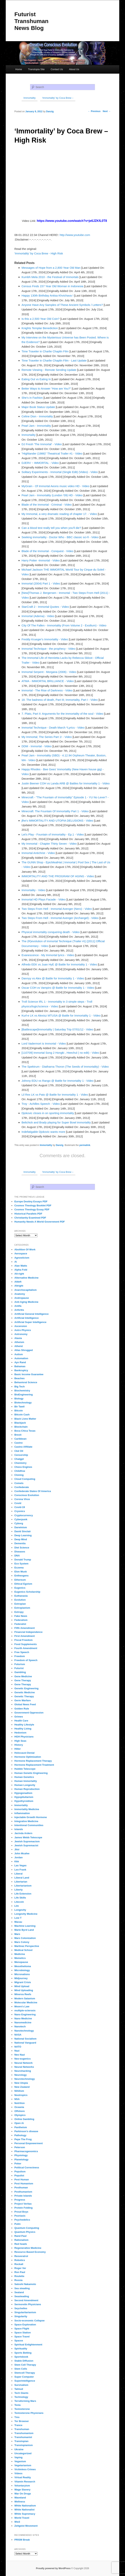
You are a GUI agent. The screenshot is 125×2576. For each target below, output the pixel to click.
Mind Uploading (23, 1990)
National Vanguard (25, 2042)
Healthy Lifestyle (24, 1724)
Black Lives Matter (25, 1418)
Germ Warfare (22, 1700)
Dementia (20, 1543)
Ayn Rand (20, 1362)
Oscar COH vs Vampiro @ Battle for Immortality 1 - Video (58, 987)
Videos (18, 2473)
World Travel (21, 2517)
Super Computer (24, 2376)
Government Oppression (28, 1712)
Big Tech (19, 1386)
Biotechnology (23, 1402)
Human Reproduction (27, 1789)
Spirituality (20, 2348)
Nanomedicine (22, 2022)
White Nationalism (25, 2505)
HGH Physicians (23, 1736)
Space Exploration (25, 2324)
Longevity (20, 1909)
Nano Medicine (23, 2018)
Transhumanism (23, 2433)
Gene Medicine (23, 1676)
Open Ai (19, 2123)
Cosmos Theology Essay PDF (32, 1209)
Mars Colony (21, 1942)
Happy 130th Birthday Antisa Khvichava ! (47, 295)
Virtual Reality (22, 2477)
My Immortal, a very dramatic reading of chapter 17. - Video (59, 514)
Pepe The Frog (23, 2139)
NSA (16, 2099)
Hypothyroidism (23, 1801)
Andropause (21, 1297)
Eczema (19, 1567)
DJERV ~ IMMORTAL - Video (40, 462)
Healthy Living (22, 1728)
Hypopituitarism (23, 1797)
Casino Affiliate (23, 1446)
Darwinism (20, 1527)
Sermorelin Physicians (27, 2304)
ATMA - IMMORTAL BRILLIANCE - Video (48, 681)
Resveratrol (21, 2256)
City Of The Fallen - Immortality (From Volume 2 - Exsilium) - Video (64, 625)
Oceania (19, 2107)
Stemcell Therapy (24, 2372)
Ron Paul (19, 2272)
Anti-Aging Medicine (26, 1301)
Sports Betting (23, 2352)
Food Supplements (25, 1644)
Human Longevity (24, 1785)
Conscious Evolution (26, 1495)
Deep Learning (23, 1535)
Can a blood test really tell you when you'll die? (51, 527)
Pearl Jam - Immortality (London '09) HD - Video (52, 495)
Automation (21, 1358)
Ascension (20, 1326)
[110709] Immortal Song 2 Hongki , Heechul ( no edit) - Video (60, 1052)
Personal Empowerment (28, 2143)
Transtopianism (23, 2445)
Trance (18, 2425)
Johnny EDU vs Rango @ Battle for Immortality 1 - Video (58, 1080)
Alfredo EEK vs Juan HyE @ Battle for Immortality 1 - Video (59, 964)
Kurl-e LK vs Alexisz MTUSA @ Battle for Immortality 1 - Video (61, 1015)
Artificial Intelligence (26, 1317)
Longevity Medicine (25, 1913)
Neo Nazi (19, 2054)
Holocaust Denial (24, 1752)
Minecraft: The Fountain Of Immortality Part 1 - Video (55, 811)
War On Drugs (22, 2493)
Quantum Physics (24, 2231)
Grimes (18, 1716)
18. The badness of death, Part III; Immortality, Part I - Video (60, 699)
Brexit (17, 1434)
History (18, 1744)
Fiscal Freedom (23, 1640)
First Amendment (24, 1636)
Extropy (19, 1612)
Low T (18, 1917)
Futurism (19, 1664)
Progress (19, 2199)
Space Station (22, 2332)
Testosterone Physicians (28, 2413)
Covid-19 (19, 1507)
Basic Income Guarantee (28, 1374)
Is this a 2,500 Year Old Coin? (40, 318)
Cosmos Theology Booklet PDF (32, 1205)
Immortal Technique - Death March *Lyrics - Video (53, 727)
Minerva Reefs (22, 1994)
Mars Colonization (25, 1938)
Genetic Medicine (24, 1692)
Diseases (19, 1551)
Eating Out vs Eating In (36, 379)
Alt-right (19, 1273)
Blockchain (21, 1426)
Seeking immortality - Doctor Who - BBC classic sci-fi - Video (60, 537)
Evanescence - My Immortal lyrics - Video (48, 955)
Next (107, 111)
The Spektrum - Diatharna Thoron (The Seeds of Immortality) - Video (65, 1066)
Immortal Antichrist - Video (38, 853)
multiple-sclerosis (25, 2010)
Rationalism (21, 2239)
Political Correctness (26, 2167)
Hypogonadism (23, 1793)
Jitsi (16, 1849)
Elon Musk (20, 1571)
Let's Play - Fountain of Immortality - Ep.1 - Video (53, 834)
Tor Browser (21, 2421)
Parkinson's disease (26, 2131)
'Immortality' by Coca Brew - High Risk (38, 253)
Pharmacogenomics (26, 2151)
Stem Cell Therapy (25, 2364)
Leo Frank (20, 1869)
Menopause (21, 1962)
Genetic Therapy (24, 1696)
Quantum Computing (26, 2227)
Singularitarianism (25, 2312)
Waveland (20, 2497)
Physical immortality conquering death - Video (51, 932)
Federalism (21, 1620)
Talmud (18, 2389)
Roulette (19, 2276)
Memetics (20, 1958)
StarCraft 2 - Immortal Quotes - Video (45, 606)
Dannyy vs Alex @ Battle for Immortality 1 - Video (53, 978)
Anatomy (19, 1293)
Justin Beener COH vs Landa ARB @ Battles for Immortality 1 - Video (66, 783)
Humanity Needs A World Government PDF (39, 1221)
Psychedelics (22, 2219)
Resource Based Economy (30, 2251)
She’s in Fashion (32, 397)
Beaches (19, 1378)
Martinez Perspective (26, 1946)
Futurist (19, 1668)
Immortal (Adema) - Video (38, 616)
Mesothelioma (22, 1966)
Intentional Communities (28, 1825)
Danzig (59, 1145)
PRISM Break (22, 2539)
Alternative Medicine (26, 1277)
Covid (17, 1503)
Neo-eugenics (22, 2058)
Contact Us (57, 69)
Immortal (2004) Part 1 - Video (41, 583)
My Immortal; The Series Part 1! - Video (47, 736)
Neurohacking (22, 2070)
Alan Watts (20, 1265)
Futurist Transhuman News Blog (31, 21)
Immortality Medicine (26, 1809)
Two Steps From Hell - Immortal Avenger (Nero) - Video (57, 908)
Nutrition (19, 2103)
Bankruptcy (21, 1370)
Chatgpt (19, 1459)
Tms (16, 2417)
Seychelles (20, 2308)
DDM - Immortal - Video (37, 746)
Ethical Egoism (23, 1583)
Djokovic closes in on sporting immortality (48, 1113)
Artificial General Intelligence (31, 1313)
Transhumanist (23, 2437)
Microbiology (22, 1970)
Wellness (19, 2501)
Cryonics (19, 1511)
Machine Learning (25, 1925)
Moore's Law (21, 2006)
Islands (18, 1829)
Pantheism (20, 2127)
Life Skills (20, 1897)
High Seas (20, 1740)
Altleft (17, 1281)
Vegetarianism (22, 2465)
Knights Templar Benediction (40, 328)
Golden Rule (21, 1708)
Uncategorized (23, 2453)
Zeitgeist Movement (25, 2525)
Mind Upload (21, 1986)
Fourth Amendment (25, 1648)
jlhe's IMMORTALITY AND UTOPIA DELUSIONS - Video (57, 820)
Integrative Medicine (26, 1821)
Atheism (19, 1342)
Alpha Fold (20, 1269)
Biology (19, 1398)
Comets (19, 1483)
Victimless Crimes (25, 2469)
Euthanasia (21, 1595)
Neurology (20, 2074)
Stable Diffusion (23, 2360)
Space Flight (21, 2328)
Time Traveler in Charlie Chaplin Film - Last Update (54, 360)
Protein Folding (23, 2207)
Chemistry (20, 1463)
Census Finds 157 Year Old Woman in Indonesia (52, 286)
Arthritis (19, 1309)
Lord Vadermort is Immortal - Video (44, 1043)
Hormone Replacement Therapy (33, 1760)
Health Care (21, 1720)
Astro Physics (22, 1330)
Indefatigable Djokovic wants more (43, 1131)
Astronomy (21, 1334)
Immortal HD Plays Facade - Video (44, 899)
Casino (18, 1442)
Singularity (20, 2316)
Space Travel (22, 2336)
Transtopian (21, 2441)
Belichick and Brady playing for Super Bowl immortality (56, 1122)
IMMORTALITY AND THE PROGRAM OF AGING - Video (58, 876)
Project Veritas (23, 2203)
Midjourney (21, 1978)
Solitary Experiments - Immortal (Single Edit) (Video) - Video (60, 472)
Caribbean (20, 1438)
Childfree (19, 1471)
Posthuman (21, 2187)
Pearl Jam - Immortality (36, 425)
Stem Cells (20, 2368)
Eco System (21, 1563)
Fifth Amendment (24, 1628)
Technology (21, 2397)
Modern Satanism (24, 1998)
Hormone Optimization (27, 1756)
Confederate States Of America (32, 1491)
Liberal (18, 1873)
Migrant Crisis (22, 1982)
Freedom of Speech (25, 1660)
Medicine (19, 1954)
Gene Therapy (22, 1680)
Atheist (18, 1346)
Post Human (21, 2179)
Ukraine (19, 2449)
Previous (94, 111)
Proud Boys (21, 2211)
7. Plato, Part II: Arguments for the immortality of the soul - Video (62, 713)
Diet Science (21, 1547)
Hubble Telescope (24, 1768)
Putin (17, 2223)
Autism (18, 1354)
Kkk (16, 1861)
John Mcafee (21, 1853)
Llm (16, 1905)
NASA (17, 2034)
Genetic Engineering (26, 1688)
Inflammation (22, 1813)
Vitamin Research (24, 2481)
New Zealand (21, 2086)
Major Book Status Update (38, 407)
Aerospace (20, 1253)
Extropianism (22, 1607)
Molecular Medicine (25, 2002)
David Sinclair (22, 1531)
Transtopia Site (36, 69)
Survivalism (21, 2385)
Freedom (19, 1656)
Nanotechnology (24, 2030)
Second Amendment (26, 2300)
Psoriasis (19, 2215)
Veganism (20, 2461)
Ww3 (17, 2521)
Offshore (19, 2111)
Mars (17, 1934)
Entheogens (21, 1575)
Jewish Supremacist (26, 1845)
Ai (15, 1261)
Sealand (19, 2292)
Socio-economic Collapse (29, 2320)
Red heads (20, 2243)
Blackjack (20, 1422)
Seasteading (21, 2296)
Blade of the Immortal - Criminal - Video (47, 504)
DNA (17, 1555)
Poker (17, 2163)
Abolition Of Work (24, 1249)
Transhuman (21, 2429)
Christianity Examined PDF (30, 1217)
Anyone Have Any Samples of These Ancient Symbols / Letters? (62, 304)
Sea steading (22, 2288)
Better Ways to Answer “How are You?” (46, 388)
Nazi (16, 2050)
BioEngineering (23, 1394)
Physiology (21, 2155)
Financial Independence (28, 1632)
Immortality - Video (33, 890)
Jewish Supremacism (27, 1841)
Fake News (20, 1616)
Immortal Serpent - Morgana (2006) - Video (49, 671)
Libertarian (20, 1881)
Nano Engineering (25, 2014)
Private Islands (23, 2195)
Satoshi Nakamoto (25, 2284)
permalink (84, 1145)
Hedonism (20, 1732)
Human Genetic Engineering (31, 1773)
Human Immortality (25, 1781)
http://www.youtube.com (75, 235)
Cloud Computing (24, 1479)
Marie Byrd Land (24, 1929)
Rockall (18, 2264)
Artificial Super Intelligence (30, 1322)
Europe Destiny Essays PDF (30, 1201)
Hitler (17, 1748)
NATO (17, 2046)
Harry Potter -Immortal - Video (41, 560)
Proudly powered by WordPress (53, 2568)
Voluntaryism (22, 2485)
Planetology (21, 2159)
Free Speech (21, 1652)
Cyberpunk (20, 1519)
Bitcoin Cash (21, 1414)
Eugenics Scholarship (27, 1591)
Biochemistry (22, 1390)
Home (18, 69)
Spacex (18, 2340)
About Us (74, 69)
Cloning (19, 1475)
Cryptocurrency (23, 1515)
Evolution (20, 1599)
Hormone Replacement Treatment (34, 1764)
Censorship (21, 1455)
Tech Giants (21, 2393)
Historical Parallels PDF (28, 1213)
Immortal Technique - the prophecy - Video (48, 648)
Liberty (18, 1889)
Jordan (18, 1857)
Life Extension (22, 1893)
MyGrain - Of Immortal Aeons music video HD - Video (55, 486)
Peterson (19, 2147)
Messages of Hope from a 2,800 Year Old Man (51, 267)
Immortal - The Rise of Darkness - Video (47, 690)
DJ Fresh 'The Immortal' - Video (42, 444)
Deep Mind (20, 1539)
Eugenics (19, 1587)
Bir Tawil (19, 1406)
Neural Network (23, 2062)
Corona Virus (22, 1499)
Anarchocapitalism (25, 1289)
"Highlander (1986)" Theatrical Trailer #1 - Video (52, 453)
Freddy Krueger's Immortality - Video (45, 639)
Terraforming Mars (25, 2401)
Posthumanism (23, 2191)
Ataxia (18, 1338)
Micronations (22, 1974)
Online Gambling (24, 2119)
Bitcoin (18, 1410)
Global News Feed (25, 1704)
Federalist (20, 1624)
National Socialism (25, 2038)
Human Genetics (24, 1777)
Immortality (29, 434)
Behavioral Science (25, 1382)
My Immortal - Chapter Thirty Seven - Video (49, 843)
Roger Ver (20, 2268)
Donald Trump (22, 1559)
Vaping (18, 2457)
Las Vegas (20, 1865)
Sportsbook (21, 2356)
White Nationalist (24, 2509)
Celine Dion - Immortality (37, 416)
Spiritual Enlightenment (28, 2344)
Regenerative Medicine (27, 2247)
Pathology (20, 2135)
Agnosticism (21, 1257)
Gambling (20, 1672)
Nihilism (19, 2090)
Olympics (20, 2115)
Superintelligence (24, 2380)
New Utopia (21, 2082)
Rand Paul (20, 2235)
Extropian (20, 1603)
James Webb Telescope (28, 1837)
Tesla (17, 2405)
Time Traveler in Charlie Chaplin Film (45, 351)
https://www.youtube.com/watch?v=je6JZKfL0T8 (72, 220)
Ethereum (20, 1579)
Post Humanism (23, 2183)
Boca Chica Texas (24, 1430)
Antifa (17, 1305)
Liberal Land (21, 1877)
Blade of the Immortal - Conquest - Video (48, 551)
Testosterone (22, 2409)
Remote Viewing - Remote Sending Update (49, 369)
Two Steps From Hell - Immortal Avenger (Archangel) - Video (60, 918)
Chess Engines (23, 1467)
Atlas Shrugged (23, 1350)
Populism (20, 2171)
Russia (18, 2280)
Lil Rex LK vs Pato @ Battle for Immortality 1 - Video (55, 1094)
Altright (18, 1285)
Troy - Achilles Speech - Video (41, 1103)
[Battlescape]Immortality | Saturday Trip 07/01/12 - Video (57, 1029)
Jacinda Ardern (23, 1833)
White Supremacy (24, 2513)
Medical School (23, 1950)
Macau (18, 1921)
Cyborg (18, 1523)
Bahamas (19, 1366)
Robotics (19, 2260)
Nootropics (21, 2095)
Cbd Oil (18, 1451)
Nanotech (20, 2026)
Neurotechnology (24, 2078)
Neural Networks (24, 2066)
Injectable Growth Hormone (30, 1817)
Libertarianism (23, 1885)
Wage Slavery (22, 2489)
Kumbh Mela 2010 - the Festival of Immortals (50, 277)
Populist (19, 2175)
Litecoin (19, 1901)
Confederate (21, 1487)
